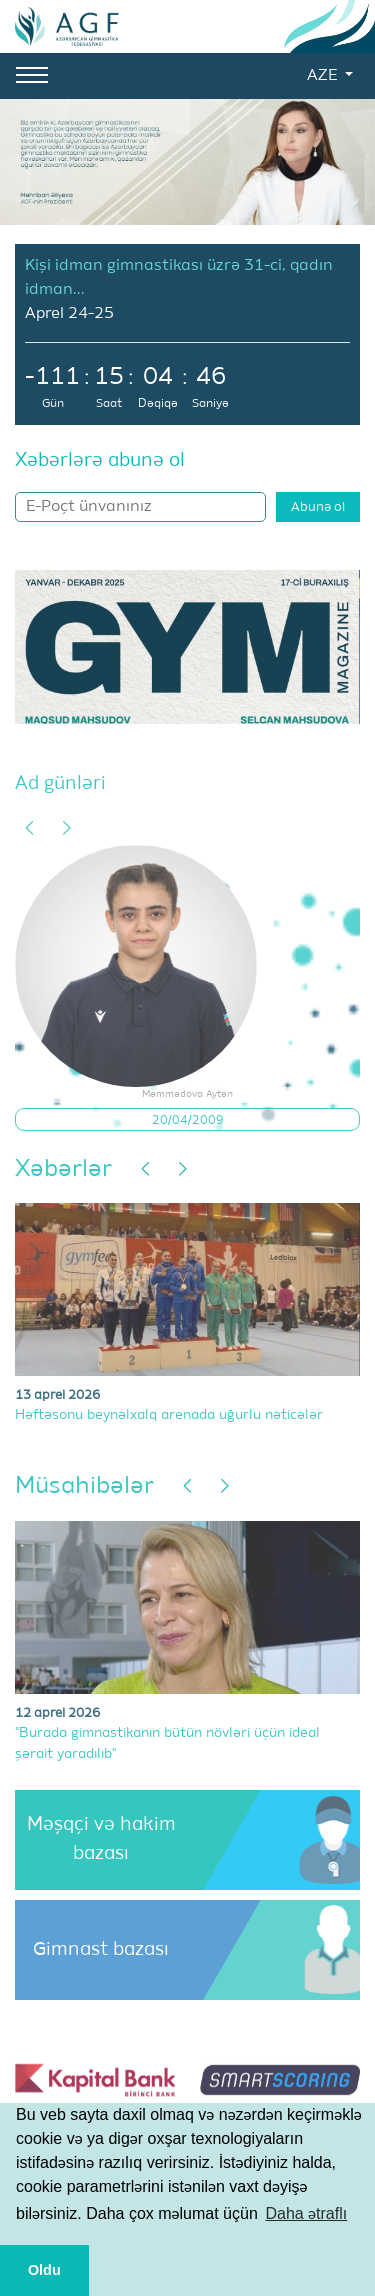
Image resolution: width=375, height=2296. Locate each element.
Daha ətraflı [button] (306, 2213)
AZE (324, 76)
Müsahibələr (84, 1486)
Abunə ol (318, 507)
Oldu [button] (44, 2270)
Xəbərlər (63, 1169)
